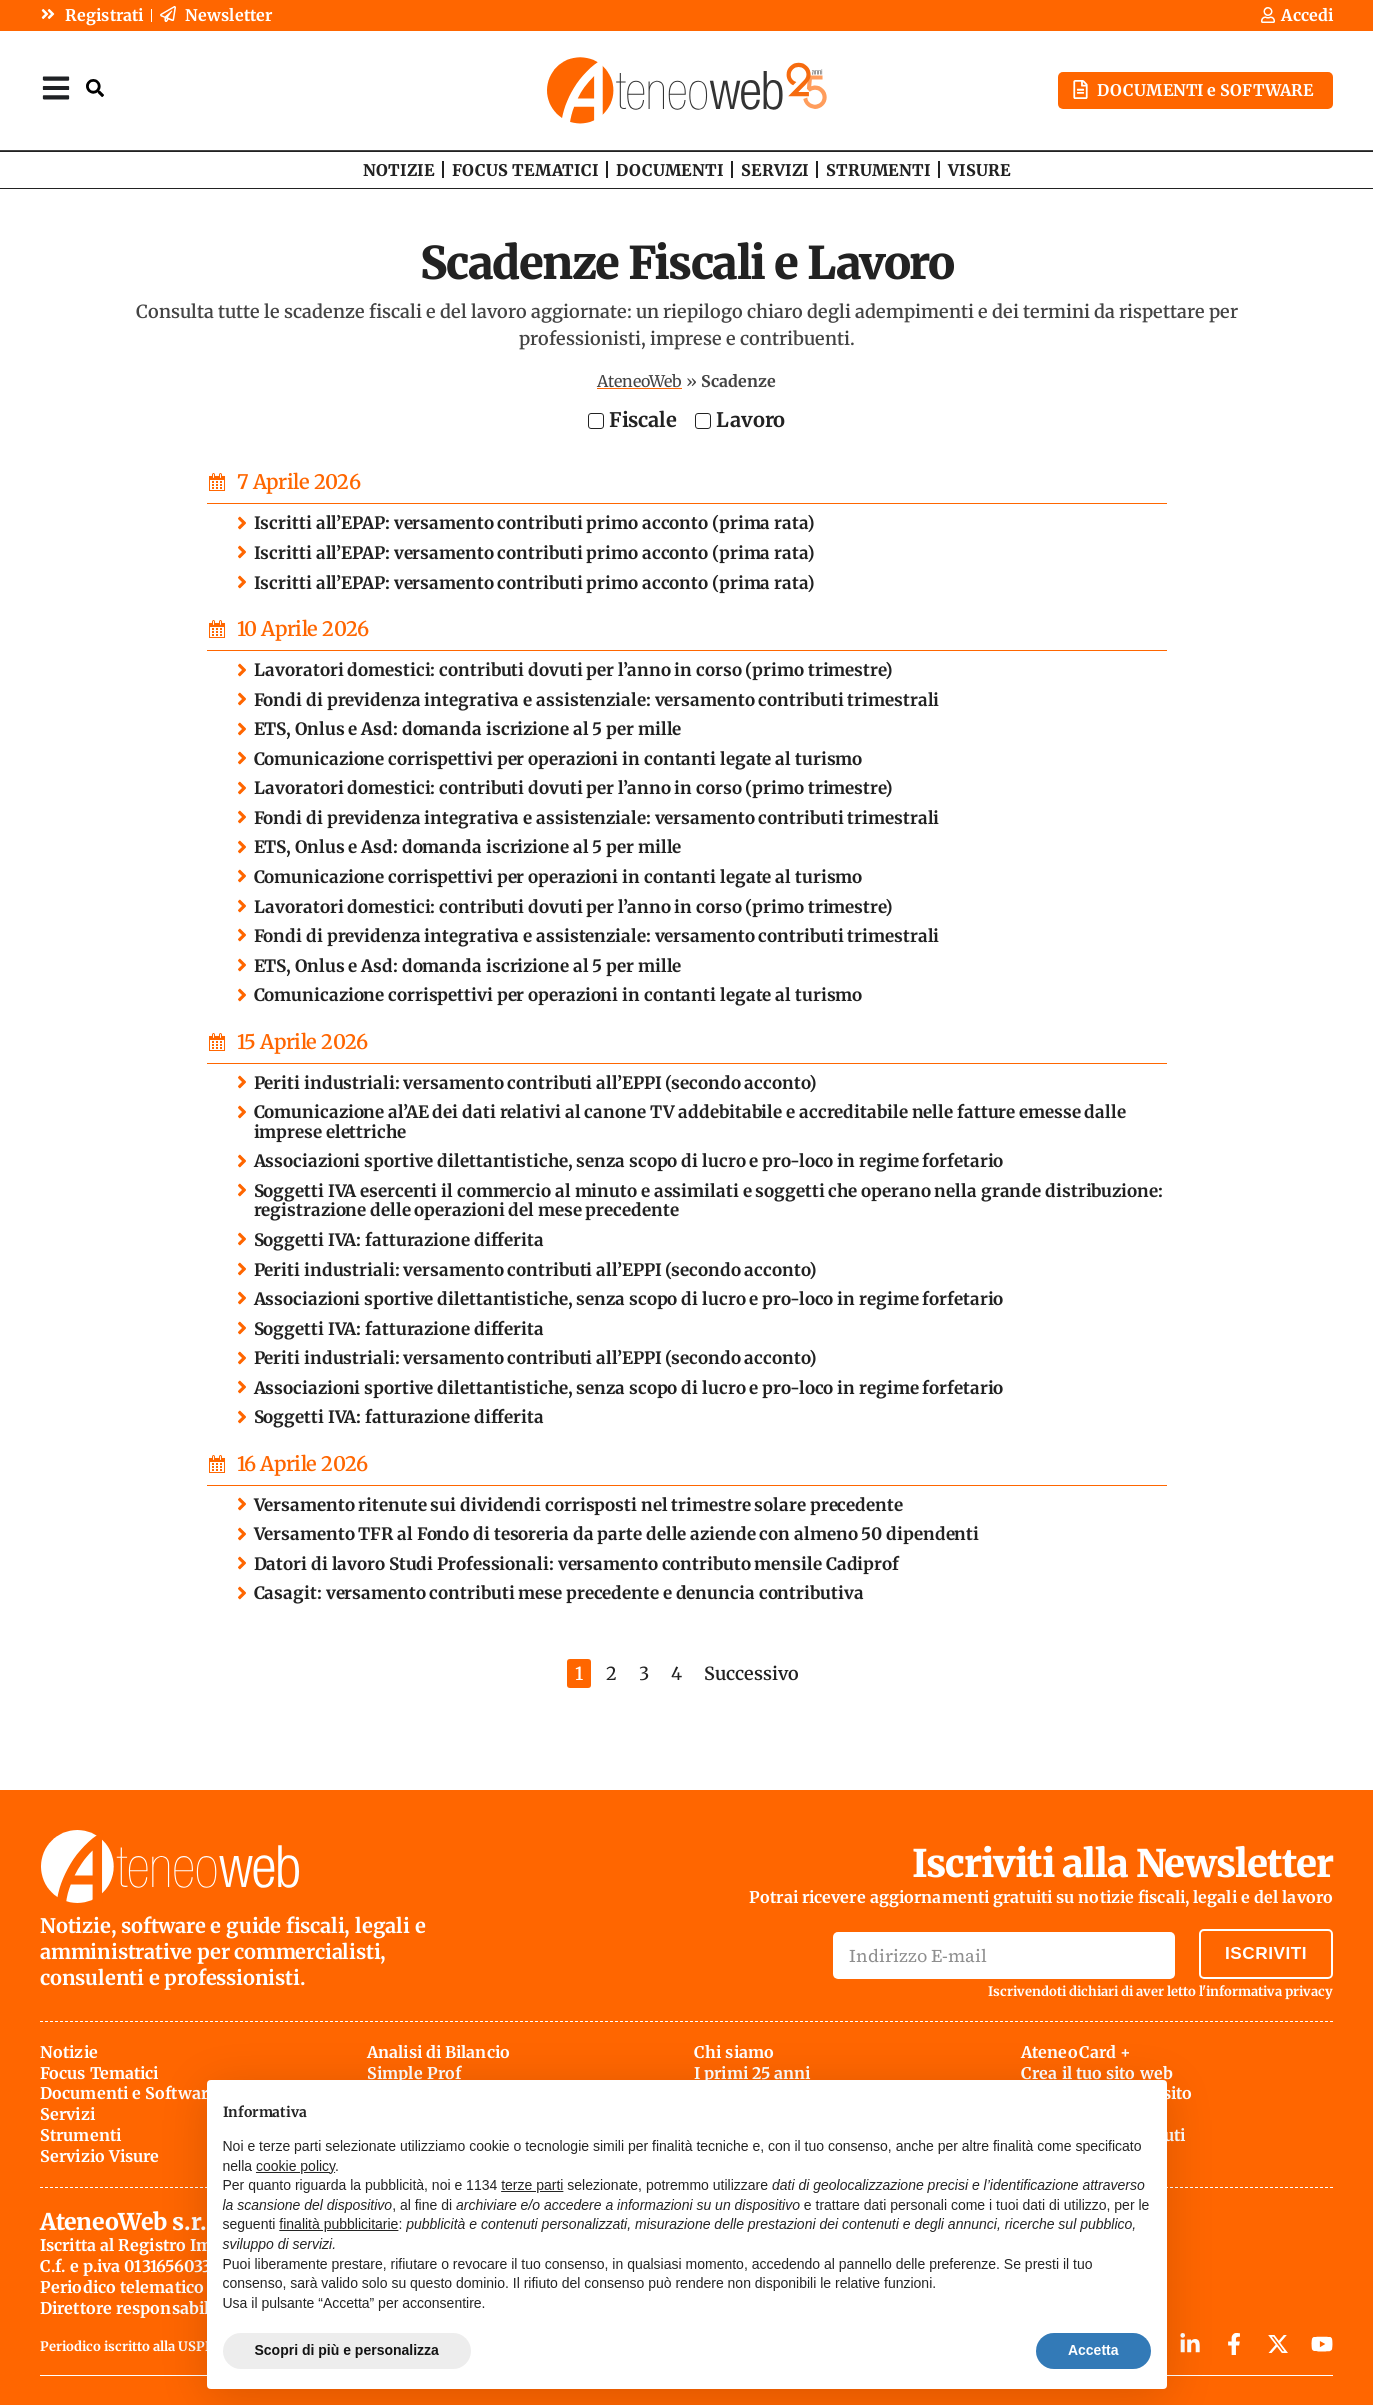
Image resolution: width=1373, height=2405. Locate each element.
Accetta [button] (1093, 2350)
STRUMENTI (878, 169)
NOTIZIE (399, 169)
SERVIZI (775, 169)
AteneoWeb (639, 380)
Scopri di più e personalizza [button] (347, 2350)
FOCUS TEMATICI (525, 169)
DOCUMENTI (670, 169)
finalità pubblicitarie (338, 2224)
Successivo (751, 1672)
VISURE (979, 169)
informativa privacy (1269, 1990)
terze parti (532, 2185)
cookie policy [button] (295, 2166)
